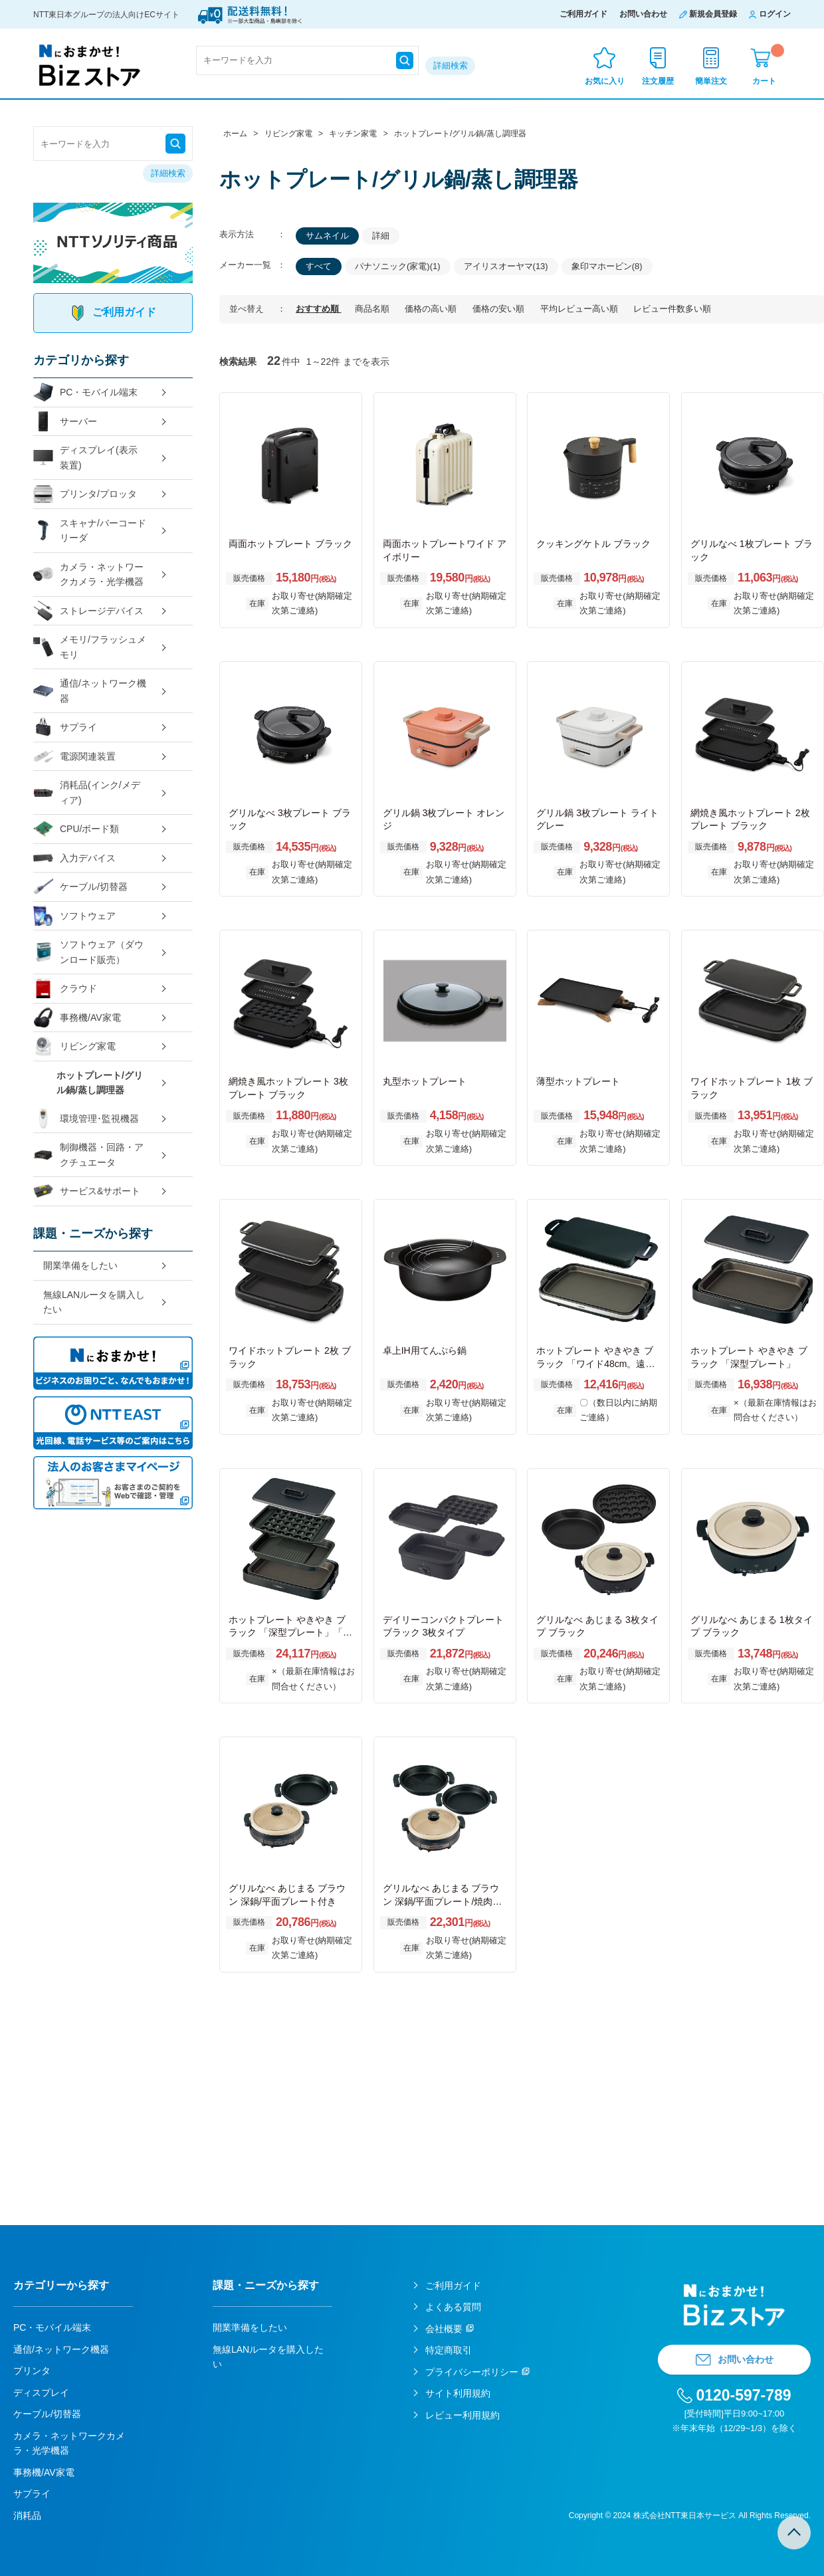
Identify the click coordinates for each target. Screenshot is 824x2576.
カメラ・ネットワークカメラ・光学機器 (88, 574)
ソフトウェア (74, 916)
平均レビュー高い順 (580, 309)
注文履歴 (658, 81)
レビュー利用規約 (462, 2415)
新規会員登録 (713, 14)
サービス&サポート (86, 1191)
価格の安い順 (499, 309)
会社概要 (444, 2328)
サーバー (65, 421)
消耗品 (27, 2515)
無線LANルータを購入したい (94, 1302)
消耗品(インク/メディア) (86, 792)
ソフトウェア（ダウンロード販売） (88, 952)
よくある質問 (453, 2307)
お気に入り (605, 81)
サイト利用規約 (457, 2393)
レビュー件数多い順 (672, 309)
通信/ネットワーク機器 (89, 690)
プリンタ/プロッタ (85, 494)
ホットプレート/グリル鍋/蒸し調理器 (99, 1083)
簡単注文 (711, 81)
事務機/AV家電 (77, 1018)
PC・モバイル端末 (85, 392)
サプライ (65, 727)
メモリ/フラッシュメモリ (89, 647)
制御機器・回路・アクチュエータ (88, 1154)
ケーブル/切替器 (80, 887)
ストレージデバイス (88, 611)
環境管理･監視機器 (86, 1119)
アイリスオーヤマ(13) (506, 266)
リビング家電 (74, 1046)
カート (768, 65)
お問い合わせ (643, 14)
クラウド (65, 988)
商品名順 (373, 309)
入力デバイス (74, 858)
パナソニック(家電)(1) (398, 266)
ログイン (775, 14)
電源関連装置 (74, 756)
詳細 (380, 236)
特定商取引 (448, 2350)
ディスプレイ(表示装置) (85, 457)
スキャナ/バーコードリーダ (89, 530)
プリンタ (32, 2370)
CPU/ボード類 (76, 829)
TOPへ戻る (794, 2532)
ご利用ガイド (583, 14)
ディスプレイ (41, 2392)
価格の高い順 (432, 309)
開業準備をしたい (80, 1265)
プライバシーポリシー (471, 2372)
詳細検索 (450, 65)
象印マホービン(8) (607, 266)
